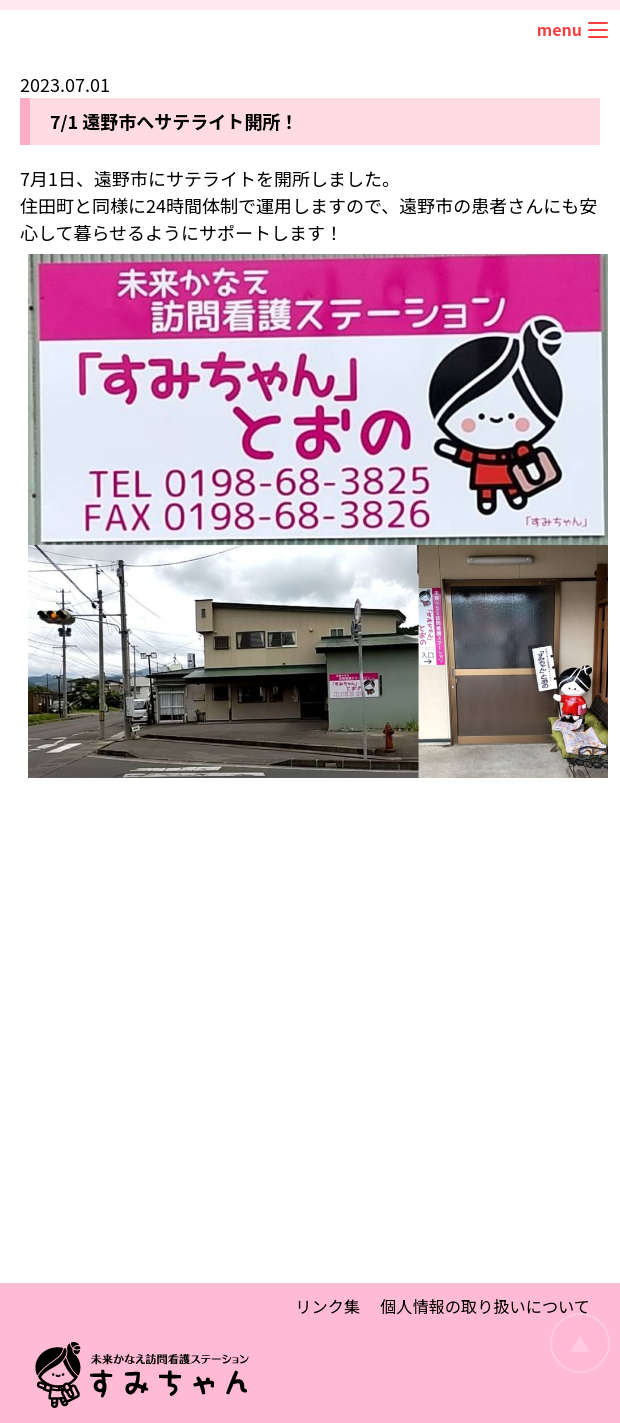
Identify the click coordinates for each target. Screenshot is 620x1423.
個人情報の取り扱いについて (485, 1306)
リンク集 (327, 1306)
